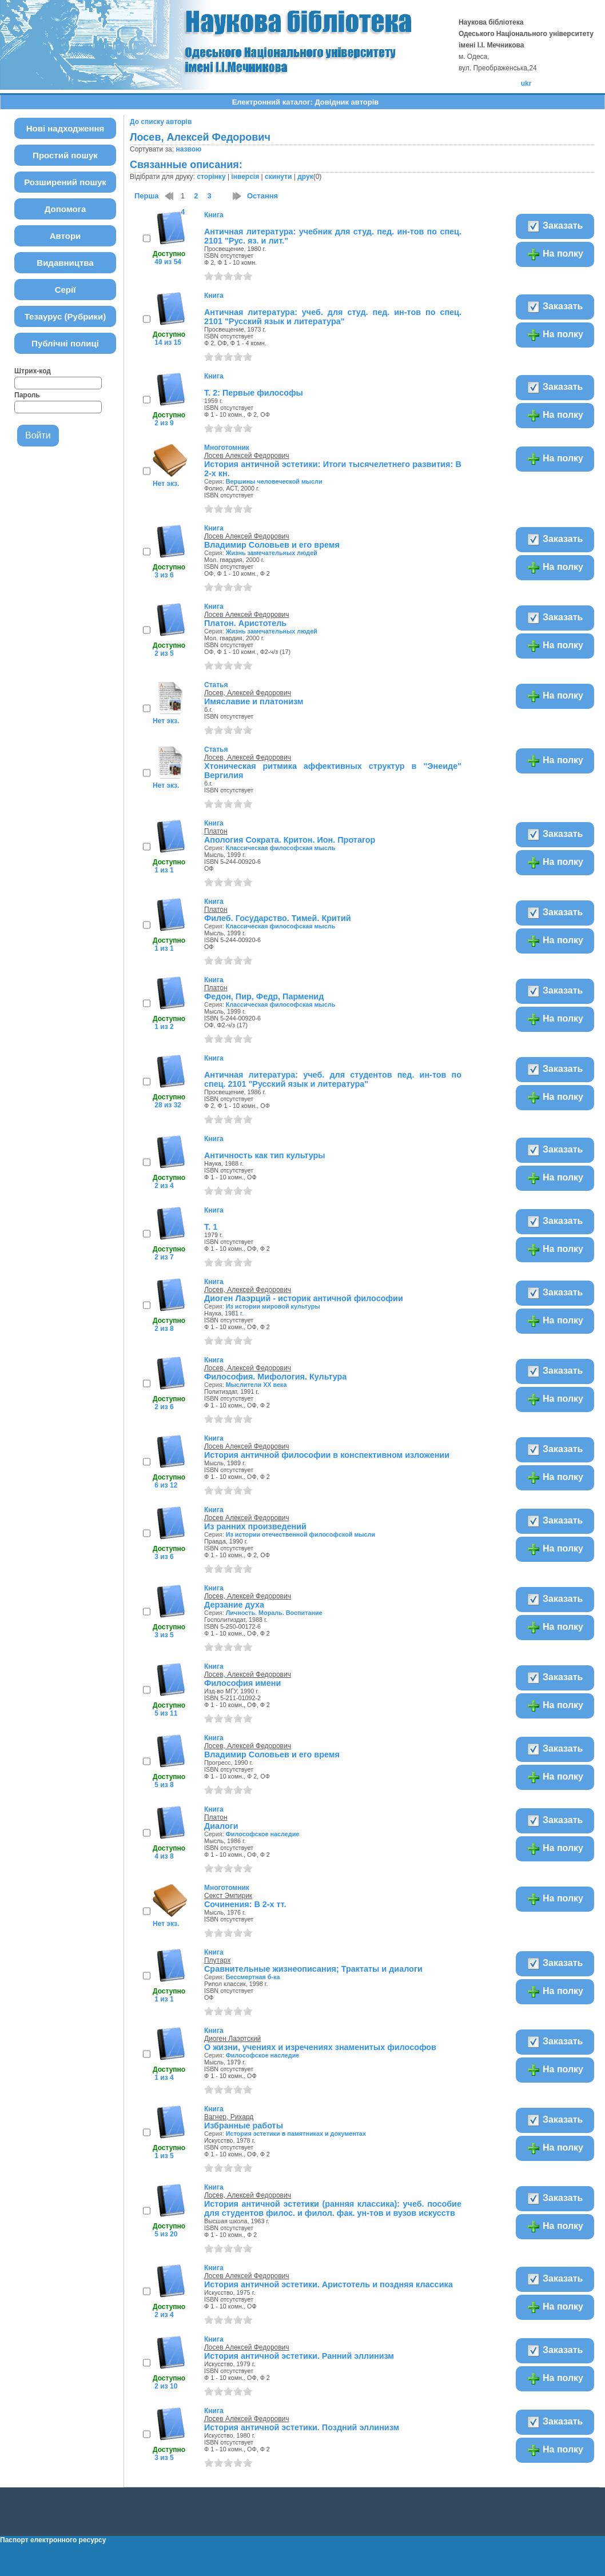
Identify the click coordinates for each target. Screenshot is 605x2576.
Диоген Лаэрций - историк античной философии (303, 1298)
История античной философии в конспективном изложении (326, 1455)
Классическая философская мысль (281, 847)
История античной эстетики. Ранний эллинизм (299, 2355)
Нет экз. (166, 484)
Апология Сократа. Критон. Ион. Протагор (289, 839)
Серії (65, 289)
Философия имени (242, 1683)
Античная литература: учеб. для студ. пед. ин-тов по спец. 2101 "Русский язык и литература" (332, 317)
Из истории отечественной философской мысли (300, 1534)
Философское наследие (263, 1834)
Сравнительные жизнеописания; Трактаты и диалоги (313, 1968)
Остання (262, 196)
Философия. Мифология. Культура (275, 1376)
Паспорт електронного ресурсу (53, 2540)
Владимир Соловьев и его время (272, 544)
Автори (65, 236)
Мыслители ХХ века (256, 1384)
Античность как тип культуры (264, 1155)
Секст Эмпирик (228, 1896)
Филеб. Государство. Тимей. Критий (277, 918)
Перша (146, 196)
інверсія (245, 177)
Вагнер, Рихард (228, 2117)
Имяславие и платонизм (254, 701)
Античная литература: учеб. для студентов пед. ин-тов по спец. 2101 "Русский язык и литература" (332, 1079)
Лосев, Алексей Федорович (247, 693)
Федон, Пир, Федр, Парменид (264, 996)
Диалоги (221, 1826)
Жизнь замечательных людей (271, 552)
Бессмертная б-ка (253, 1976)
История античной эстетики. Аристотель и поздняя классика (328, 2284)
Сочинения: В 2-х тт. (245, 1904)
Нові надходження (65, 128)
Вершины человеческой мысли (274, 481)
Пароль (27, 395)
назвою (188, 149)
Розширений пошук (65, 182)
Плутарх (217, 1960)
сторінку (211, 177)
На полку (555, 254)
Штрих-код (32, 371)
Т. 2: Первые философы (253, 392)
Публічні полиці (65, 343)
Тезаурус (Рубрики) (65, 316)
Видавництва (65, 263)
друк (305, 177)
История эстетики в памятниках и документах (296, 2133)
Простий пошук (65, 155)
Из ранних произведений (255, 1526)
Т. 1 (210, 1226)
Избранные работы (243, 2125)
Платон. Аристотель (245, 623)
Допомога (65, 209)
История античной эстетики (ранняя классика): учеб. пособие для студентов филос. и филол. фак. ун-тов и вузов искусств (332, 2208)
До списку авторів (161, 122)
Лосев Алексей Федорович (246, 456)
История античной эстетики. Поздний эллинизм (301, 2427)
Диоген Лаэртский (232, 2039)
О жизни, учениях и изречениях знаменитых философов (320, 2047)
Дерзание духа (234, 1604)
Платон (216, 831)
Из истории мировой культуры (273, 1306)
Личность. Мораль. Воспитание (274, 1612)
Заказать (555, 226)
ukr (526, 83)
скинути (278, 177)
